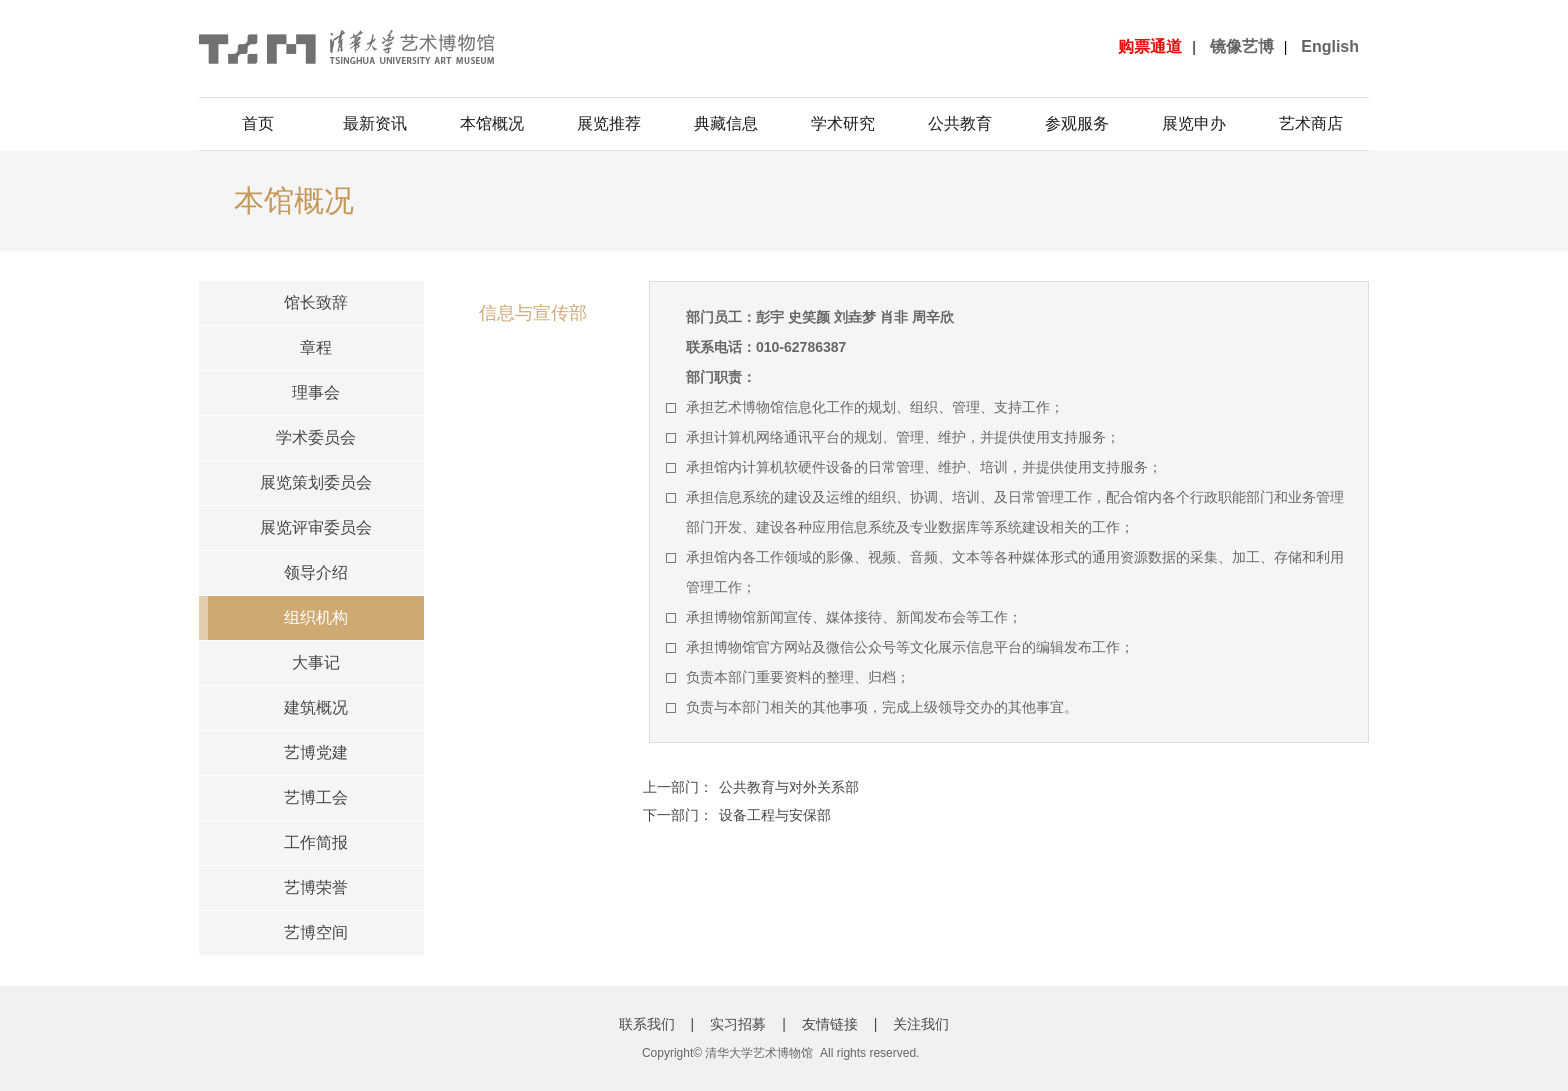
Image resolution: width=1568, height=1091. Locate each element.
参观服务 (1077, 123)
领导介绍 (316, 572)
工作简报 (316, 842)
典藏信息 (726, 123)
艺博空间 (316, 932)
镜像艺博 (1242, 46)
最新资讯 (375, 123)
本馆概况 (492, 123)
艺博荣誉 (316, 887)
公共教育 (960, 123)
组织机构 (316, 617)
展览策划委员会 (316, 482)
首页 (258, 123)
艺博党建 (316, 752)
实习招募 (738, 1024)
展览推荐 (609, 123)
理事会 (316, 392)
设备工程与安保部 (775, 815)
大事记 (316, 662)
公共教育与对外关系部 (789, 787)
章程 (316, 347)
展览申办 (1194, 123)
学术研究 (843, 123)
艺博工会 (316, 797)
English (1330, 46)
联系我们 (647, 1024)
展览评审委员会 (316, 527)
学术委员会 (316, 437)
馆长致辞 (316, 302)
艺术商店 (1311, 123)
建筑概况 (316, 707)
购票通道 (1150, 46)
